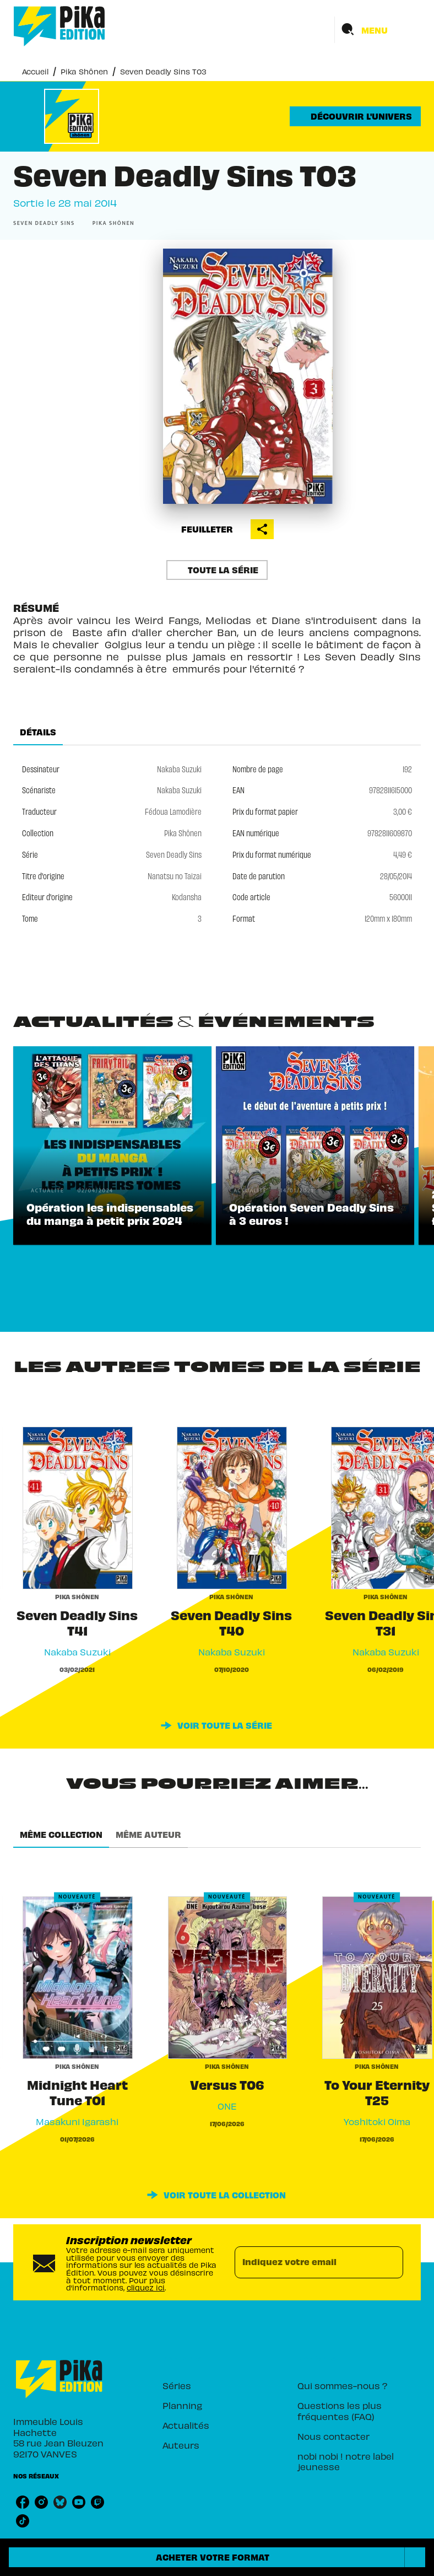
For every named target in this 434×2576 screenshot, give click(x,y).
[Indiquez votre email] (305, 2262)
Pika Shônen (84, 71)
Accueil (35, 71)
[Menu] (378, 30)
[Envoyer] (390, 2262)
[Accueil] (59, 26)
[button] (355, 116)
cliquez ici (146, 2287)
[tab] (38, 732)
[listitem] (22, 2502)
